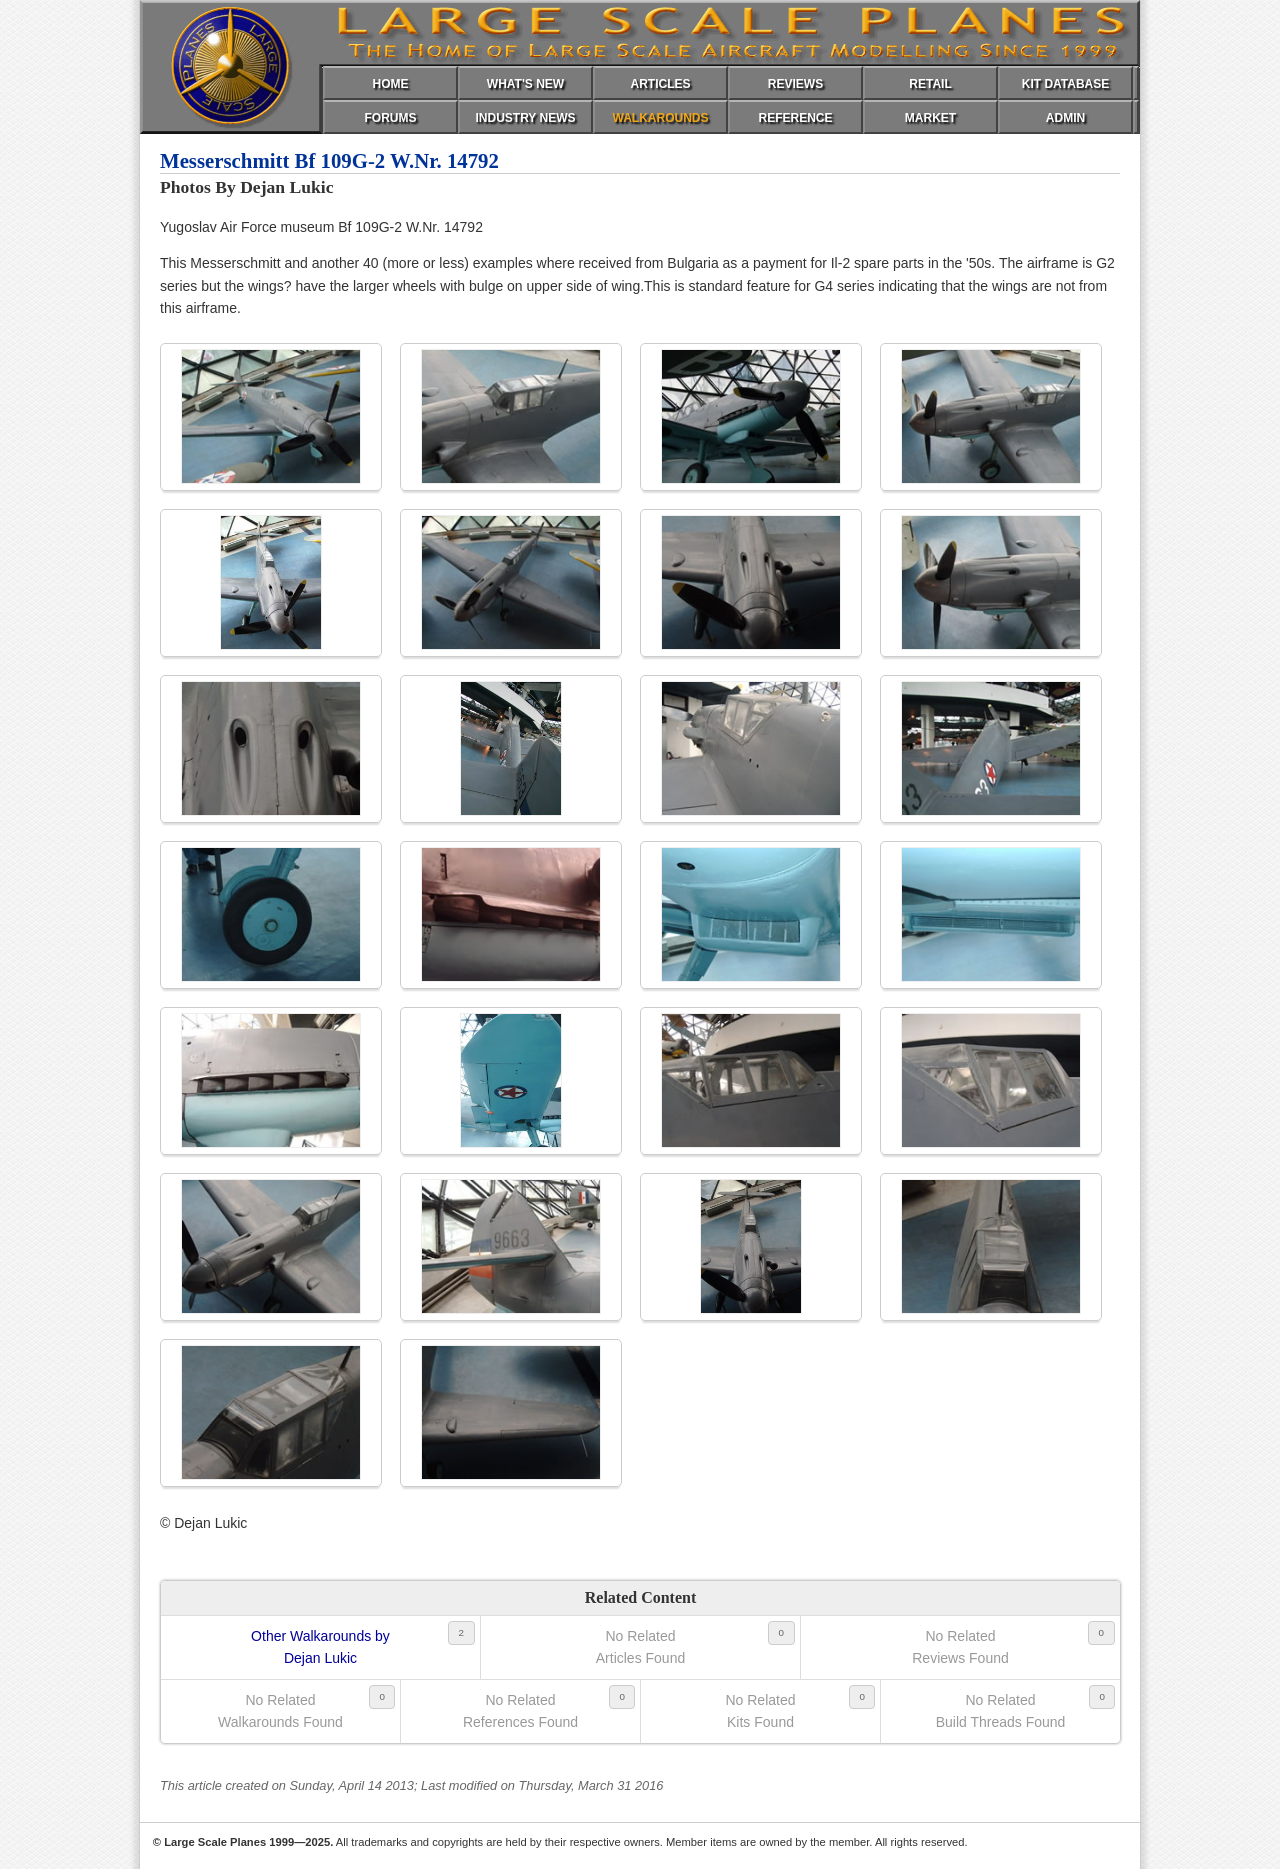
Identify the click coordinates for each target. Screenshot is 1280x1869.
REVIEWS (795, 84)
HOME (391, 84)
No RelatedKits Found (760, 1711)
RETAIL (930, 84)
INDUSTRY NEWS (525, 118)
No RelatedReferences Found (520, 1711)
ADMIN (1065, 118)
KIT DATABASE (1066, 84)
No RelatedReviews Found (960, 1647)
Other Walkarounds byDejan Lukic (320, 1647)
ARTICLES (661, 84)
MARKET (930, 118)
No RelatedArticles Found (640, 1647)
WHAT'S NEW (525, 84)
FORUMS (391, 118)
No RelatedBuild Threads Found (1001, 1711)
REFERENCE (795, 118)
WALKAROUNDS (661, 118)
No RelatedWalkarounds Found (280, 1711)
